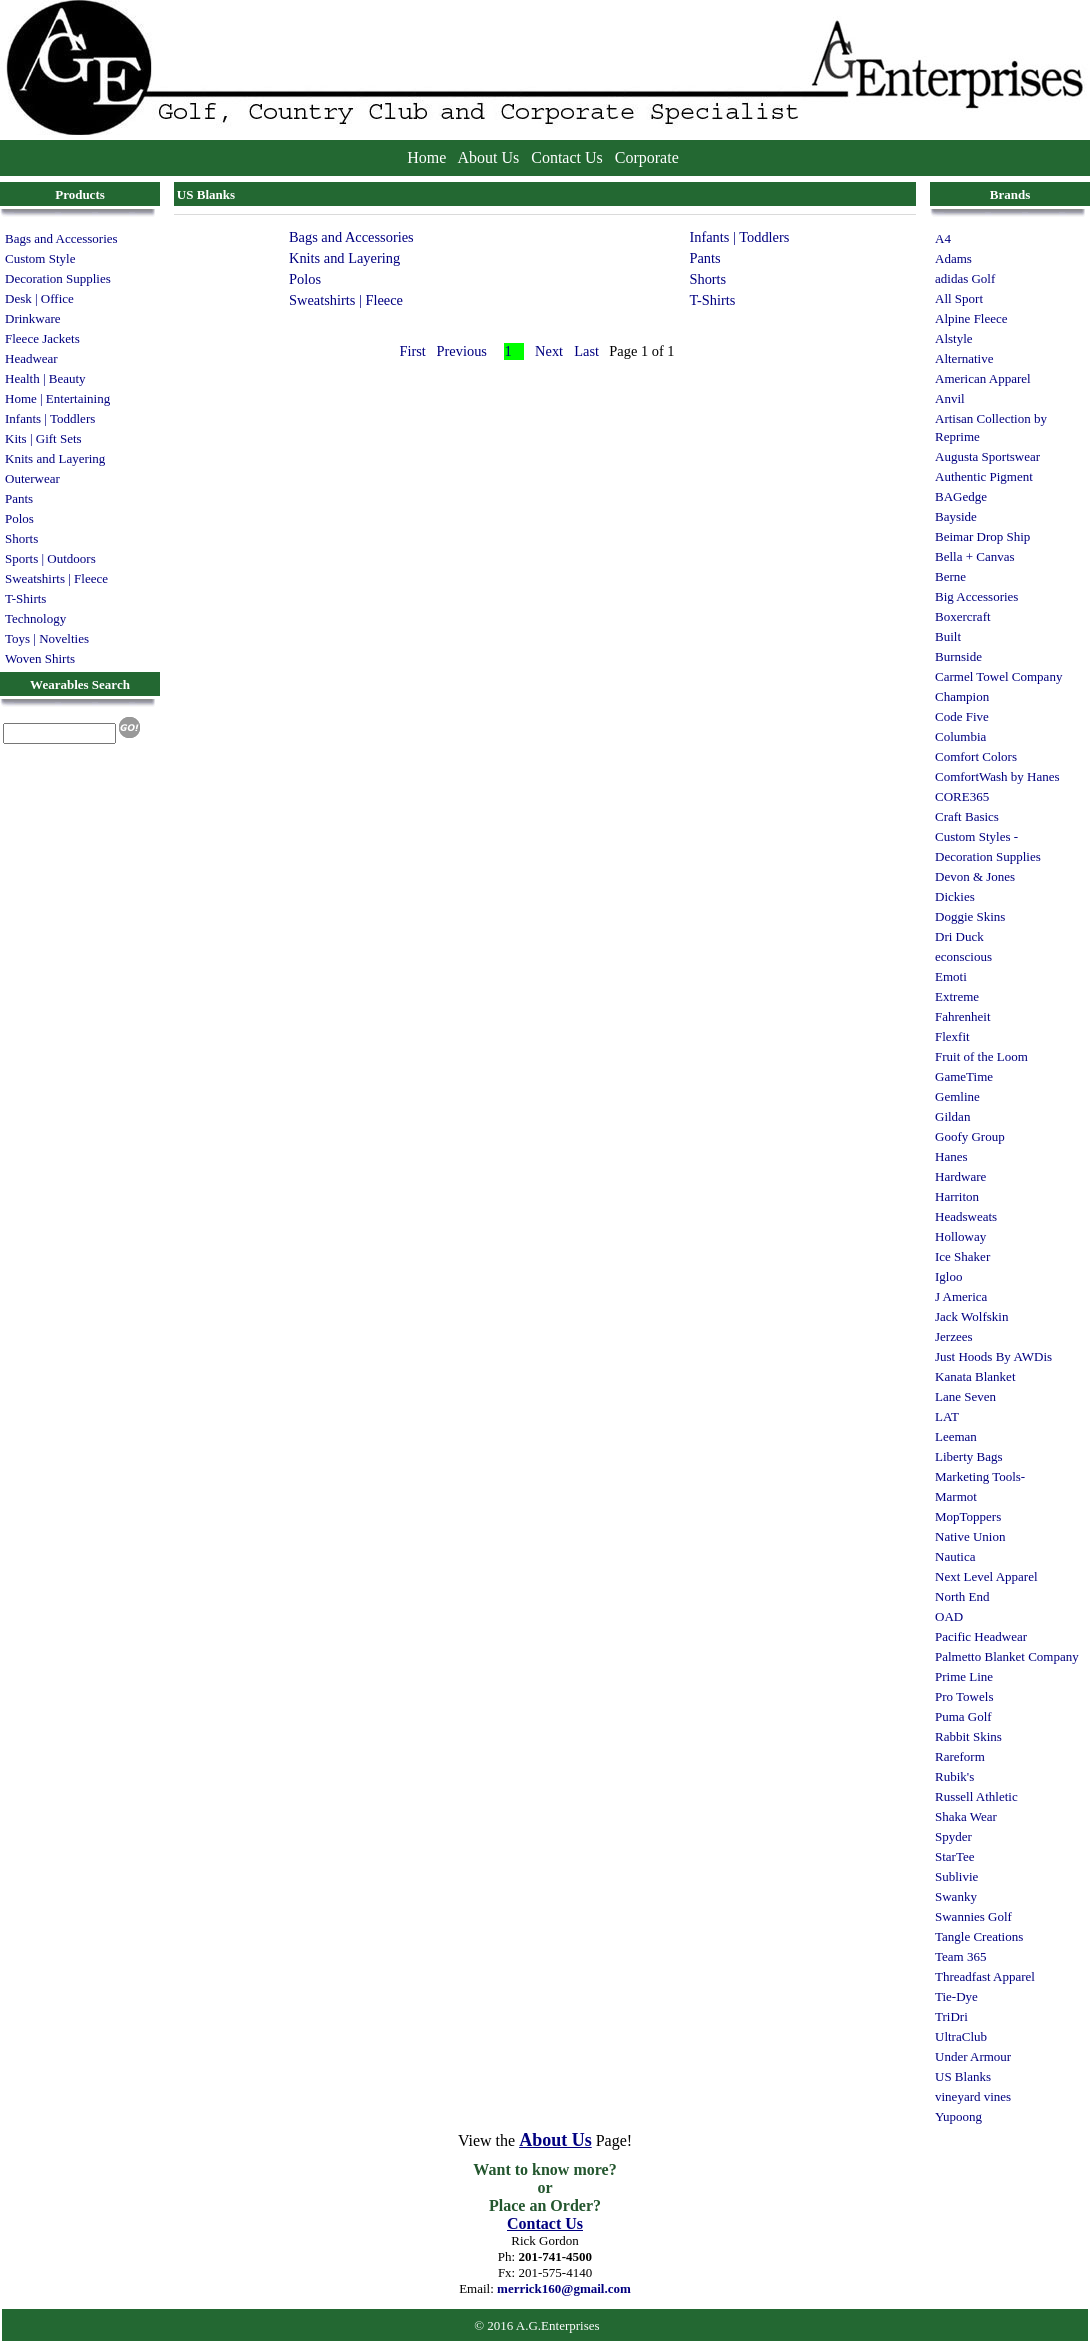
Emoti (951, 976)
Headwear (31, 358)
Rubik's (954, 1776)
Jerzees (954, 1336)
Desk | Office (39, 298)
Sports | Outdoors (50, 558)
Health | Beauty (45, 378)
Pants (19, 498)
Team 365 (960, 1956)
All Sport (959, 298)
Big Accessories (976, 596)
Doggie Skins (970, 916)
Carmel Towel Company (998, 676)
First (412, 351)
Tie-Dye (956, 1996)
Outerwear (32, 478)
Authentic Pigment (984, 476)
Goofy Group (970, 1136)
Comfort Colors (976, 756)
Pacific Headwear (981, 1636)
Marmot (956, 1496)
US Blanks (963, 2076)
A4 (943, 238)
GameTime (964, 1076)
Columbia (960, 736)
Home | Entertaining (57, 398)
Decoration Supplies (58, 278)
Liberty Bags (969, 1456)
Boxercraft (963, 616)
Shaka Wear (966, 1816)
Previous (462, 351)
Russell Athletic (976, 1796)
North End (962, 1596)
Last (586, 351)
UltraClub (961, 2036)
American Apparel (983, 378)
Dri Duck (959, 936)
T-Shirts (25, 598)
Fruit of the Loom (981, 1056)
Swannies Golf (973, 1916)
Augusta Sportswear (987, 456)
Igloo (948, 1276)
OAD (949, 1616)
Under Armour (973, 2056)
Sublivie (956, 1876)
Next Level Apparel (986, 1576)
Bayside (956, 516)
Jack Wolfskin (971, 1316)
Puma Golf (963, 1716)
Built (948, 636)
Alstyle (954, 338)
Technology (35, 618)
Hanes (951, 1156)
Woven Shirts (40, 658)
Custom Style (40, 258)
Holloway (960, 1236)
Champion (962, 696)
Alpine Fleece (971, 318)
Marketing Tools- (980, 1476)
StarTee (955, 1856)
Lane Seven (965, 1396)
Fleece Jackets (42, 338)
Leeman (956, 1436)
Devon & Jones (975, 876)
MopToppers (968, 1516)
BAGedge (961, 496)
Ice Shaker (962, 1256)
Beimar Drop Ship (982, 536)
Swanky (956, 1896)
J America (961, 1296)
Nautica (955, 1556)
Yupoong (958, 2116)
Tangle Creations (979, 1936)
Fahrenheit (963, 1016)
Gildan (952, 1116)
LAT (947, 1416)
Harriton (957, 1196)
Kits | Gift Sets (43, 438)
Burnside (958, 656)
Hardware (960, 1176)
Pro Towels (964, 1696)
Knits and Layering (55, 458)
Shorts (21, 538)
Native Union (970, 1536)
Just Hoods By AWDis (993, 1356)
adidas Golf (965, 278)
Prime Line (964, 1676)
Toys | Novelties (47, 638)
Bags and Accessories (61, 238)
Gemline (957, 1096)
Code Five (962, 716)
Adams (953, 258)
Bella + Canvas (975, 556)
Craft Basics (967, 816)
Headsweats (966, 1216)
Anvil (950, 398)
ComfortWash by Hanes (997, 776)
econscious (963, 956)
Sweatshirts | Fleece (56, 578)
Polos (19, 518)
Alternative (964, 358)
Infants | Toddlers (50, 418)
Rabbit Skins (968, 1736)
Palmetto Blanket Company (1007, 1656)
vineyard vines (973, 2096)
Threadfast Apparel (985, 1976)
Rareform (960, 1756)
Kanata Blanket (975, 1376)
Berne (950, 576)
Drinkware (33, 318)
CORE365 (962, 796)
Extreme (957, 996)
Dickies (955, 896)
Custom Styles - (976, 836)
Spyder (953, 1836)
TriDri (951, 2016)
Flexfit (952, 1036)
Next (549, 351)
